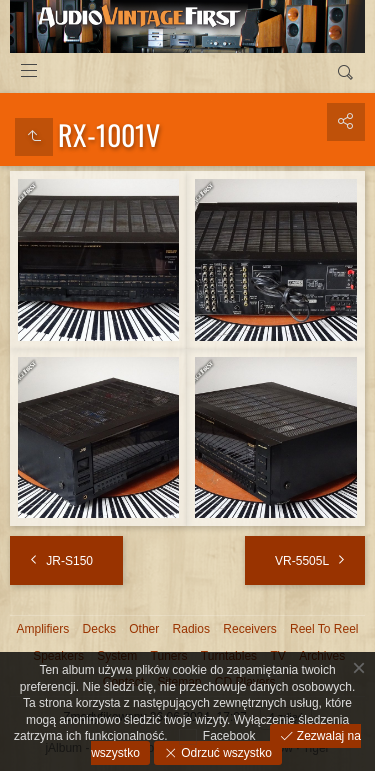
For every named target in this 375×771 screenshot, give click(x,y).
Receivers (249, 629)
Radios (191, 629)
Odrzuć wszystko (225, 753)
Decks (99, 629)
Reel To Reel (324, 629)
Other (144, 629)
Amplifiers (43, 629)
